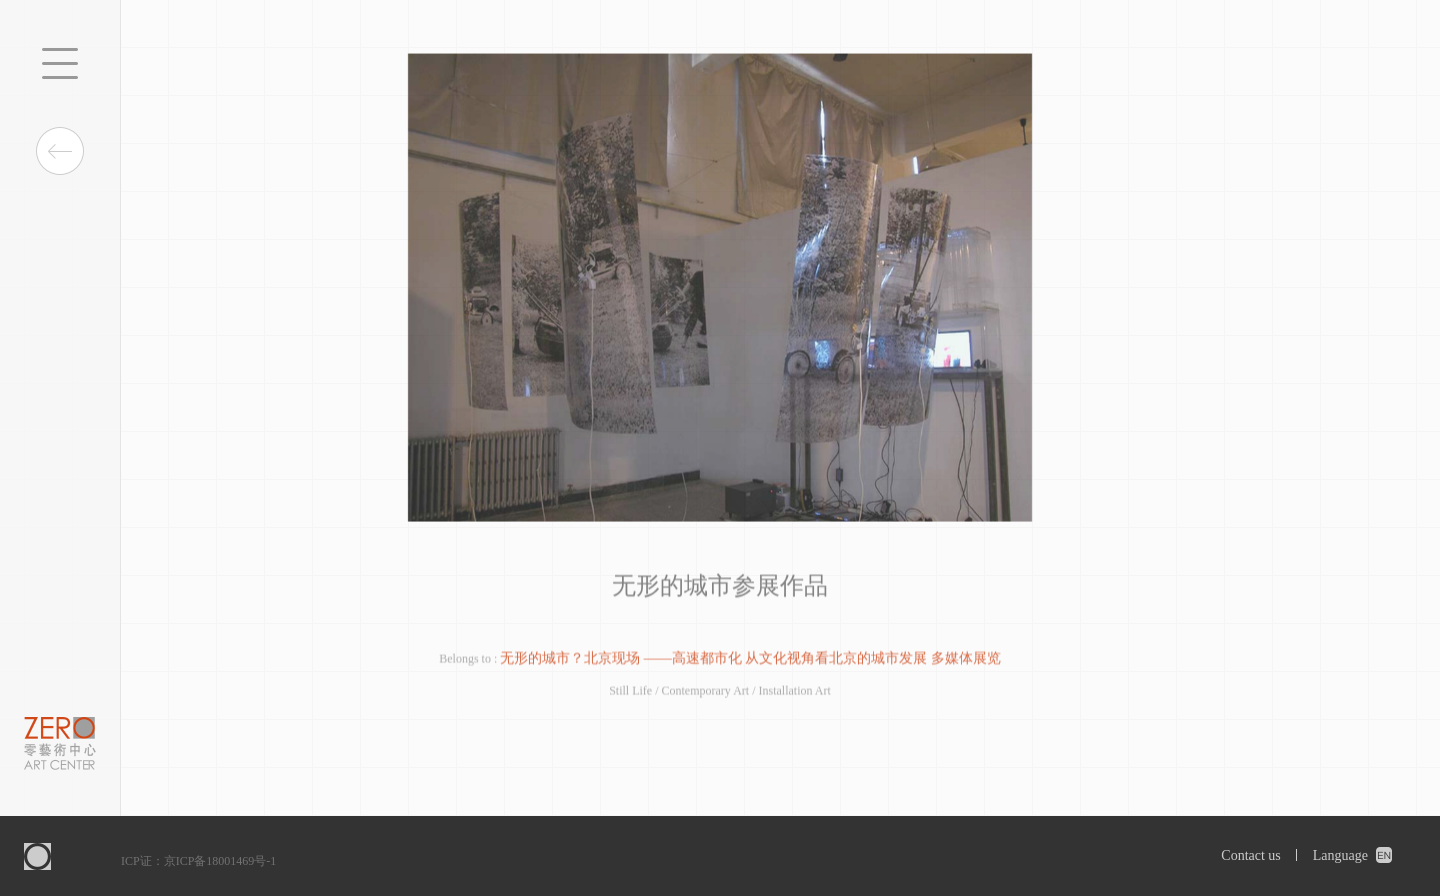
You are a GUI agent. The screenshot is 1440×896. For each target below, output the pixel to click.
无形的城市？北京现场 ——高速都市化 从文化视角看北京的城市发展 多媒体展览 (750, 659)
